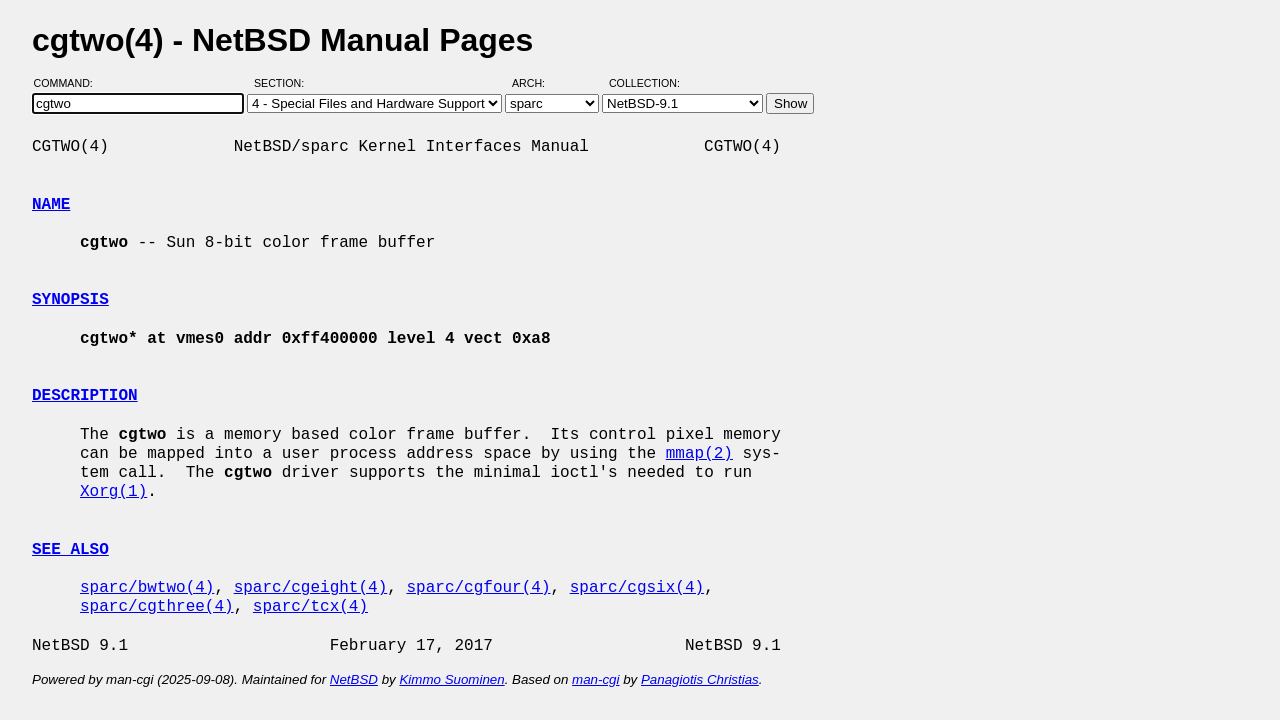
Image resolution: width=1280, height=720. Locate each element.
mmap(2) (699, 454)
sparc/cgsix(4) (637, 588)
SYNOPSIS (70, 300)
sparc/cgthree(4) (157, 607)
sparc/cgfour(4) (478, 588)
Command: (69, 83)
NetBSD (354, 679)
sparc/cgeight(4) (311, 588)
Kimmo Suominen (451, 679)
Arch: (537, 83)
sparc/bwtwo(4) (147, 588)
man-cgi (595, 679)
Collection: (644, 83)
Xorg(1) (113, 492)
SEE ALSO (70, 550)
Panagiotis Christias (700, 679)
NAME (51, 205)
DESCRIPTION (85, 396)
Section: (283, 83)
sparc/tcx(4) (310, 607)
